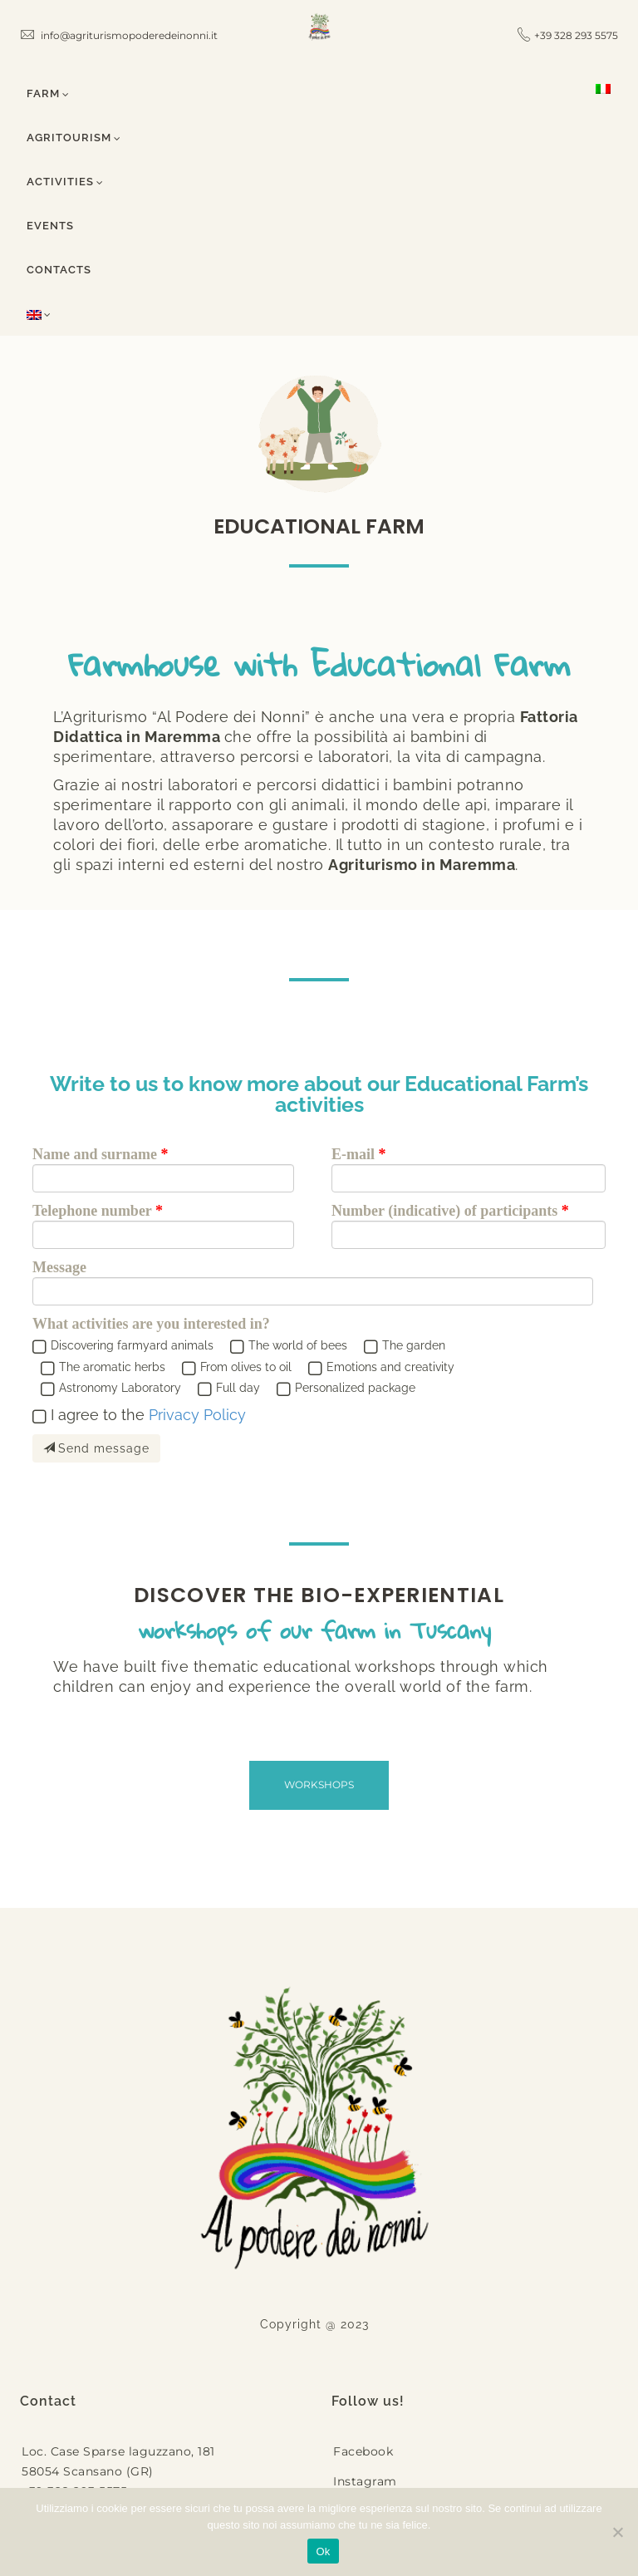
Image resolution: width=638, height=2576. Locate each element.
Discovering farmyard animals (132, 1345)
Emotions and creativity (390, 1367)
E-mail (353, 1154)
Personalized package (355, 1387)
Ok (323, 2551)
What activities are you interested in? (151, 1323)
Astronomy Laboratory (120, 1387)
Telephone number (92, 1210)
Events (50, 225)
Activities (65, 181)
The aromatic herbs (112, 1367)
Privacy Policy (197, 1414)
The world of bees (297, 1345)
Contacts (59, 269)
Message (59, 1267)
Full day (238, 1387)
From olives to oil (246, 1367)
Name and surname (94, 1154)
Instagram (365, 2481)
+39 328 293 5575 (576, 35)
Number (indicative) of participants (444, 1210)
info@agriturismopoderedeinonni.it (119, 35)
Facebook (363, 2451)
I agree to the (148, 1414)
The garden (413, 1345)
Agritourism (74, 137)
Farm (48, 93)
